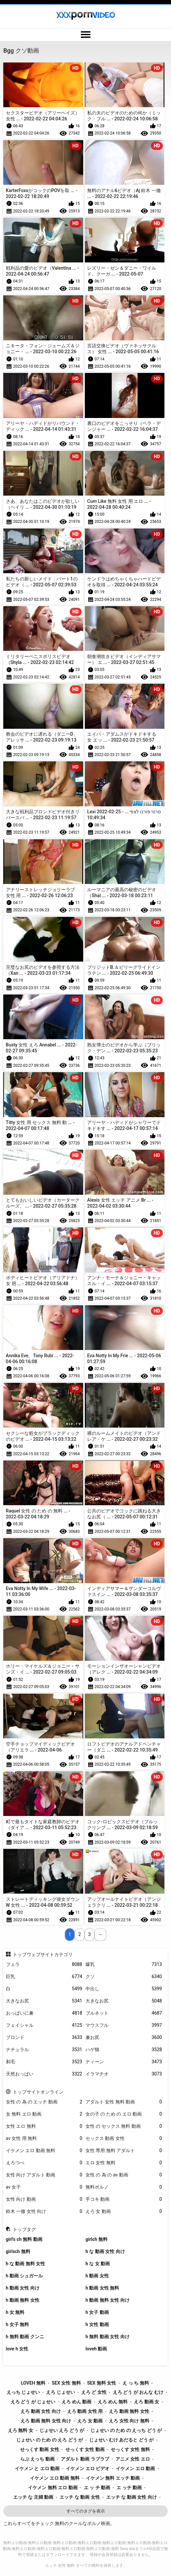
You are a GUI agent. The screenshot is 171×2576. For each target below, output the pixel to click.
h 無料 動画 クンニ (25, 2336)
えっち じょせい (23, 2392)
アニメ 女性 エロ (132, 2459)
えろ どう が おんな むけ (138, 2392)
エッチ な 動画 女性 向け (131, 2497)
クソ (124, 1976)
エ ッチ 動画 (129, 2487)
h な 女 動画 (98, 2263)
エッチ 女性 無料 (60, 2565)
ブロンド (44, 2037)
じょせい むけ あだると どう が (121, 2439)
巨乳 (44, 1976)
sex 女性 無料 (66, 2383)
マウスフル (124, 2025)
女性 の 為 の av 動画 (124, 2175)
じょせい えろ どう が (61, 2430)
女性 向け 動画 (44, 2199)
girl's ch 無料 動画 (24, 2239)
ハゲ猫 (124, 2049)
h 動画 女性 (97, 2275)
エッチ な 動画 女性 (80, 2497)
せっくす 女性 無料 (130, 2449)
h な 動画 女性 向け (105, 2251)
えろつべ (44, 2163)
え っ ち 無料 (135, 2383)
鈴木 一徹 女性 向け (44, 2211)
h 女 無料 (15, 2312)
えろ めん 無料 (113, 2401)
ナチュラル (44, 2049)
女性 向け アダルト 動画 (44, 2175)
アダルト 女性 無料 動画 (124, 2102)
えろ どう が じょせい (33, 2401)
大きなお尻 (44, 2001)
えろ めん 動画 (76, 2401)
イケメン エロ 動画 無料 (44, 2150)
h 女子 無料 (17, 2324)
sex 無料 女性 (101, 2383)
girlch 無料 (97, 2239)
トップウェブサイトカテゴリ (43, 1954)
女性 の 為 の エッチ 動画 (44, 2102)
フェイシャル (44, 2025)
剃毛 (44, 2062)
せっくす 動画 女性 (39, 2449)
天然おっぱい (44, 2074)
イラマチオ (124, 2074)
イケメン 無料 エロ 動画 (52, 2487)
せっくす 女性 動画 (85, 2449)
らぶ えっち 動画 (37, 2459)
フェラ (44, 1964)
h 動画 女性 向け (22, 2288)
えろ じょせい (60, 2392)
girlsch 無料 (18, 2251)
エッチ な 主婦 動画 (33, 2497)
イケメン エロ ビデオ (88, 2468)
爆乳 (124, 1964)
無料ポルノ (124, 2187)
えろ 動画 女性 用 (85, 2411)
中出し (124, 1989)
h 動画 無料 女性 (22, 2300)
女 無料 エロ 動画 (44, 2114)
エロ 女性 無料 (124, 2163)
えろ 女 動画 (124, 2211)
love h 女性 (17, 2348)
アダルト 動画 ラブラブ (85, 2459)
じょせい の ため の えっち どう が (126, 2430)
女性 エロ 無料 (44, 2126)
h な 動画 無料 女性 (25, 2263)
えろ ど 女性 (94, 2392)
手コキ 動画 (124, 2199)
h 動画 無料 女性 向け (108, 2300)
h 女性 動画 (97, 2324)
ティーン (124, 2062)
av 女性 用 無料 (44, 2138)
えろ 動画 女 (146, 2401)
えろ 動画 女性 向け (40, 2411)
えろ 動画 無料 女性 (129, 2411)
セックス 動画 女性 (124, 2138)
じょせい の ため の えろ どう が (49, 2439)
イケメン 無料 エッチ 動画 (113, 2478)
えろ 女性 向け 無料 (129, 2420)
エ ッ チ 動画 (97, 2487)
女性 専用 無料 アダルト (124, 2150)
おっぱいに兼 (44, 2013)
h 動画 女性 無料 (102, 2288)
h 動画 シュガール (24, 2275)
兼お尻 (124, 2037)
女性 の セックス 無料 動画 (124, 2126)
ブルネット (124, 2013)
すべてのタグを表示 (85, 2511)
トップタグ (24, 2229)
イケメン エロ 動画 (135, 2468)
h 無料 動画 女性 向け (108, 2336)
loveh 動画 (96, 2348)
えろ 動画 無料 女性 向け (45, 2420)
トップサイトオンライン (38, 2092)
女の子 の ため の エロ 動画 (124, 2114)
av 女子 (44, 2187)
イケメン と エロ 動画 (37, 2468)
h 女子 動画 (97, 2312)
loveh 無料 (33, 2383)
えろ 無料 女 (20, 2430)
